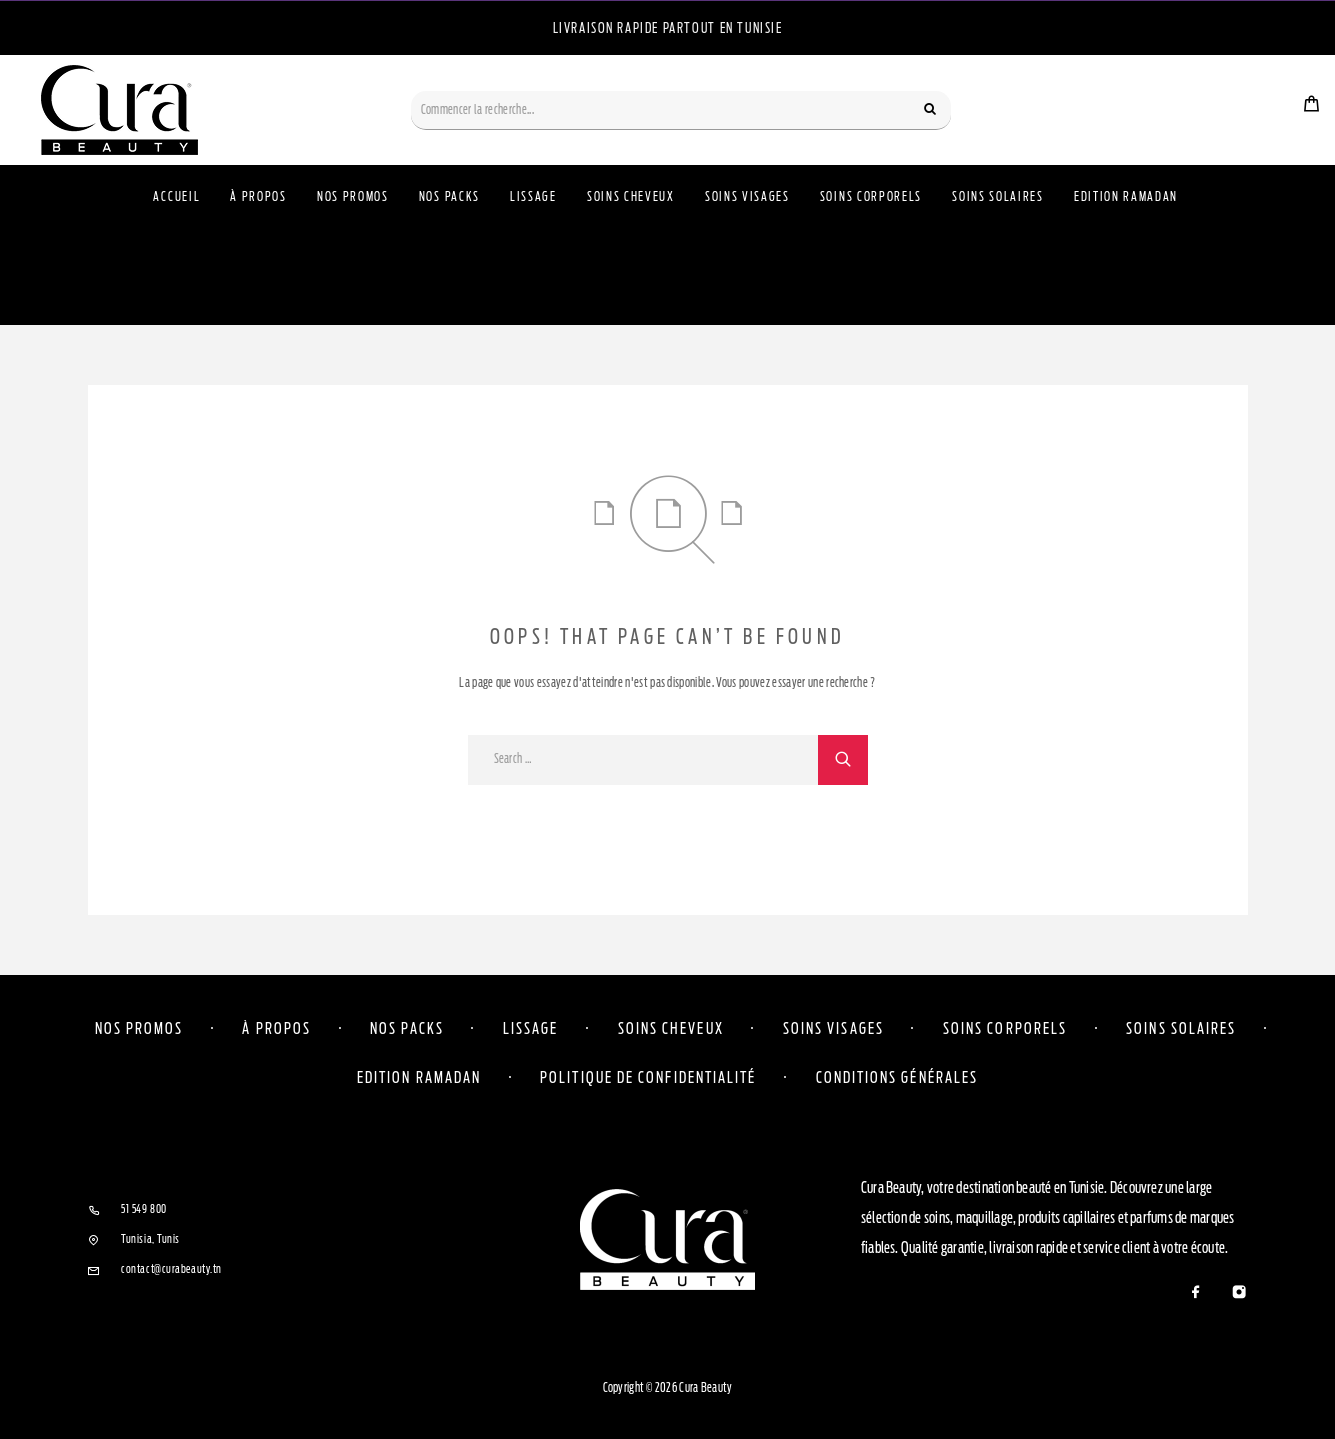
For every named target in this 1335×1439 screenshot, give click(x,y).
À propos (258, 197)
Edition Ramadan (1126, 197)
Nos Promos (353, 197)
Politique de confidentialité (648, 1077)
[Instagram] (1239, 1293)
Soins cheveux (671, 1028)
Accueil (176, 197)
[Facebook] (1196, 1293)
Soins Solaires (998, 197)
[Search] (930, 110)
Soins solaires (1181, 1028)
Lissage (533, 197)
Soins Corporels (871, 197)
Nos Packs (449, 197)
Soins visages (833, 1028)
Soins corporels (1005, 1028)
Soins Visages (747, 197)
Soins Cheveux (631, 197)
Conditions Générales (897, 1077)
